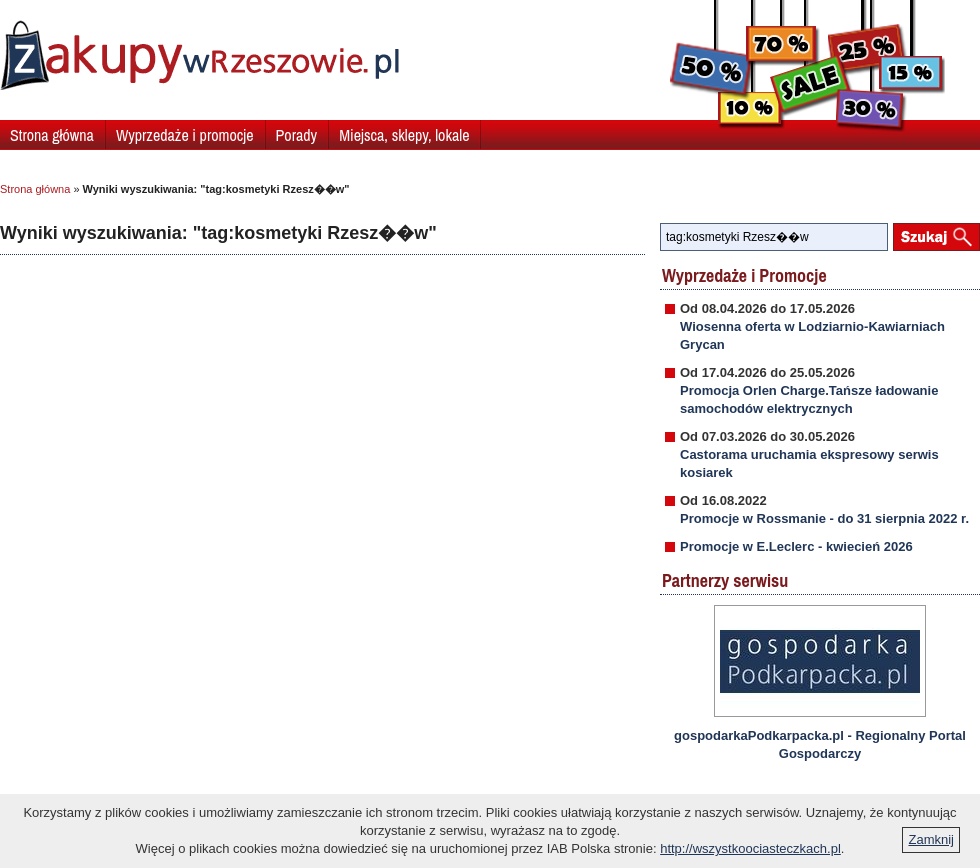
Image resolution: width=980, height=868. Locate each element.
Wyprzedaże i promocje (185, 135)
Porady (297, 135)
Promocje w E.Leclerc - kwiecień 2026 (796, 546)
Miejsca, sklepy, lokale (404, 135)
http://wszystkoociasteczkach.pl (750, 848)
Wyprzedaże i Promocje (744, 275)
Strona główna (52, 135)
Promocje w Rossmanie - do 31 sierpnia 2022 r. (824, 518)
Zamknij (931, 839)
